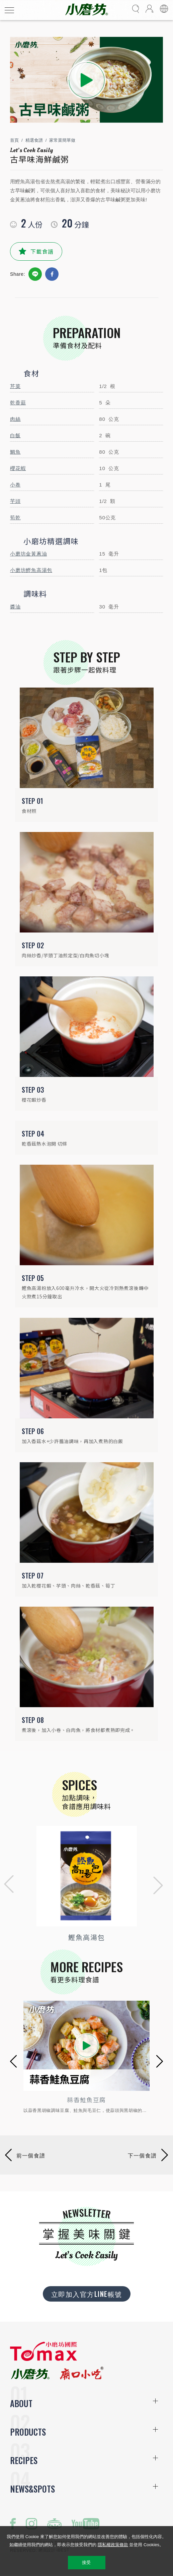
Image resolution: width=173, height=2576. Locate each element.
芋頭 (15, 501)
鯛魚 (15, 452)
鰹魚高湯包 (86, 1937)
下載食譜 (42, 251)
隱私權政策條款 (113, 2544)
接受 (86, 2562)
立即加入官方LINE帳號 (86, 2294)
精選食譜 (34, 140)
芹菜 (15, 386)
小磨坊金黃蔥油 (28, 554)
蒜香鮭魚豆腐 (86, 2099)
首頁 (14, 140)
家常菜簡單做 (62, 140)
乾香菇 (18, 402)
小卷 (15, 485)
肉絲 (15, 419)
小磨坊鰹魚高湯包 (31, 570)
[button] (7, 1885)
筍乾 (15, 517)
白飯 (15, 435)
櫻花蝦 (18, 468)
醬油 (15, 606)
